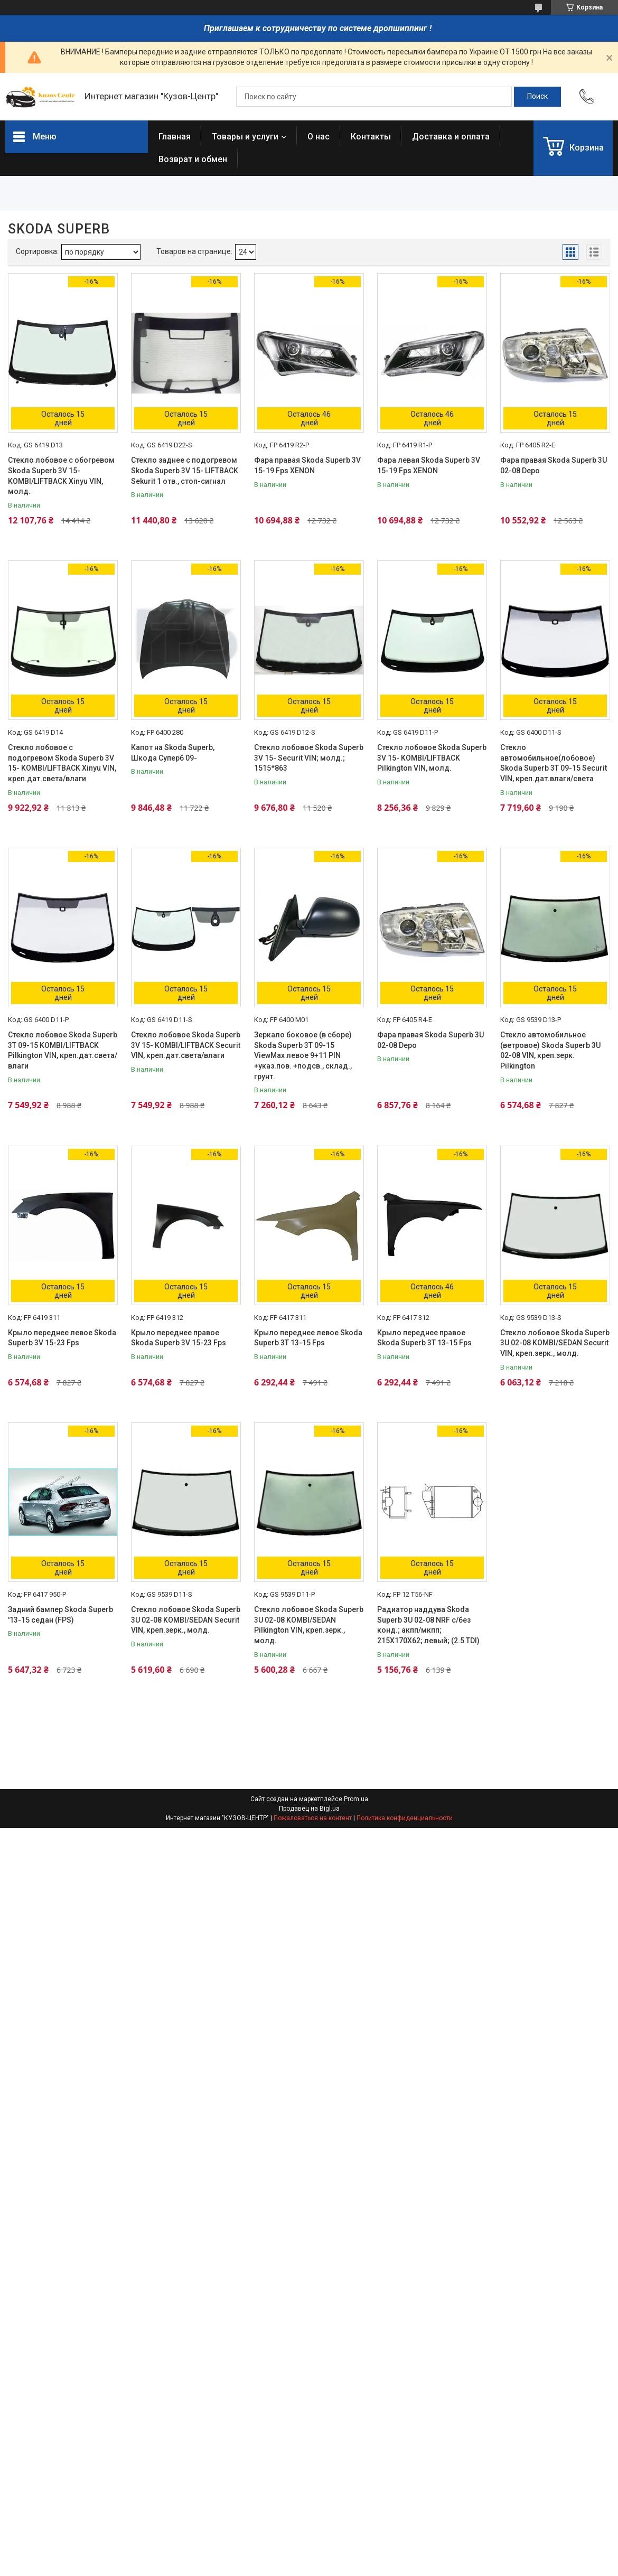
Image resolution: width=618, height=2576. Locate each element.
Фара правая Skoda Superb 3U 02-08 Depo (553, 465)
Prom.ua (356, 1799)
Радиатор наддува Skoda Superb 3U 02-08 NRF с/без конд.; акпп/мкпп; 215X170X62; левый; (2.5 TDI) (428, 1625)
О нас (318, 137)
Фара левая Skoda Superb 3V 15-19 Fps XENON (428, 465)
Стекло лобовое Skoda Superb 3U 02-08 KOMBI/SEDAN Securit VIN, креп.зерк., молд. (555, 1342)
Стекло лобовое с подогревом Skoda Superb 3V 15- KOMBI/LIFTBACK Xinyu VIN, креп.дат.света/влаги (62, 763)
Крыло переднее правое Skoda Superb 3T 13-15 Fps (424, 1337)
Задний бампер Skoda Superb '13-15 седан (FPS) (60, 1614)
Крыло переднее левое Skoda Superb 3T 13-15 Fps (308, 1337)
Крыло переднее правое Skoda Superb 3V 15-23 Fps (178, 1337)
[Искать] (537, 97)
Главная (174, 137)
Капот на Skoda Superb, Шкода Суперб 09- (172, 752)
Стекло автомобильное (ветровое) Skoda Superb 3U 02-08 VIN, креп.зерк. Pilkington (550, 1050)
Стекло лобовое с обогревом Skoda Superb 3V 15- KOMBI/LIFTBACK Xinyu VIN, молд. (61, 475)
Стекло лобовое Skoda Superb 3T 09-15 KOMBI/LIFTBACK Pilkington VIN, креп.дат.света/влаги (62, 1050)
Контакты (371, 137)
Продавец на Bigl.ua (309, 1808)
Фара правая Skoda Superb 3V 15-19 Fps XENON (307, 465)
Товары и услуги (245, 137)
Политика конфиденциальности (405, 1818)
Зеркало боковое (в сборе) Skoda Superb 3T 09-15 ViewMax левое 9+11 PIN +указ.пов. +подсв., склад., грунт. (303, 1055)
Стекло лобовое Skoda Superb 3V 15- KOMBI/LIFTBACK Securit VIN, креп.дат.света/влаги (185, 1045)
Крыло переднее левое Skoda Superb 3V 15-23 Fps (62, 1337)
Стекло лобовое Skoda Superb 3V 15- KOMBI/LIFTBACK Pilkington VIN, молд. (431, 757)
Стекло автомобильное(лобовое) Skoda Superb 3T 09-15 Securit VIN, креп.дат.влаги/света (553, 763)
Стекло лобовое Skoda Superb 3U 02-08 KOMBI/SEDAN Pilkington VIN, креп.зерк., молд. (308, 1625)
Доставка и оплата (451, 137)
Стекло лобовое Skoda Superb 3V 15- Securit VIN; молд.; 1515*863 (308, 757)
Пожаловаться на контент (313, 1818)
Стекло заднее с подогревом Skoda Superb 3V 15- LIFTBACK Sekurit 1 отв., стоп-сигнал (184, 470)
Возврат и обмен (192, 159)
